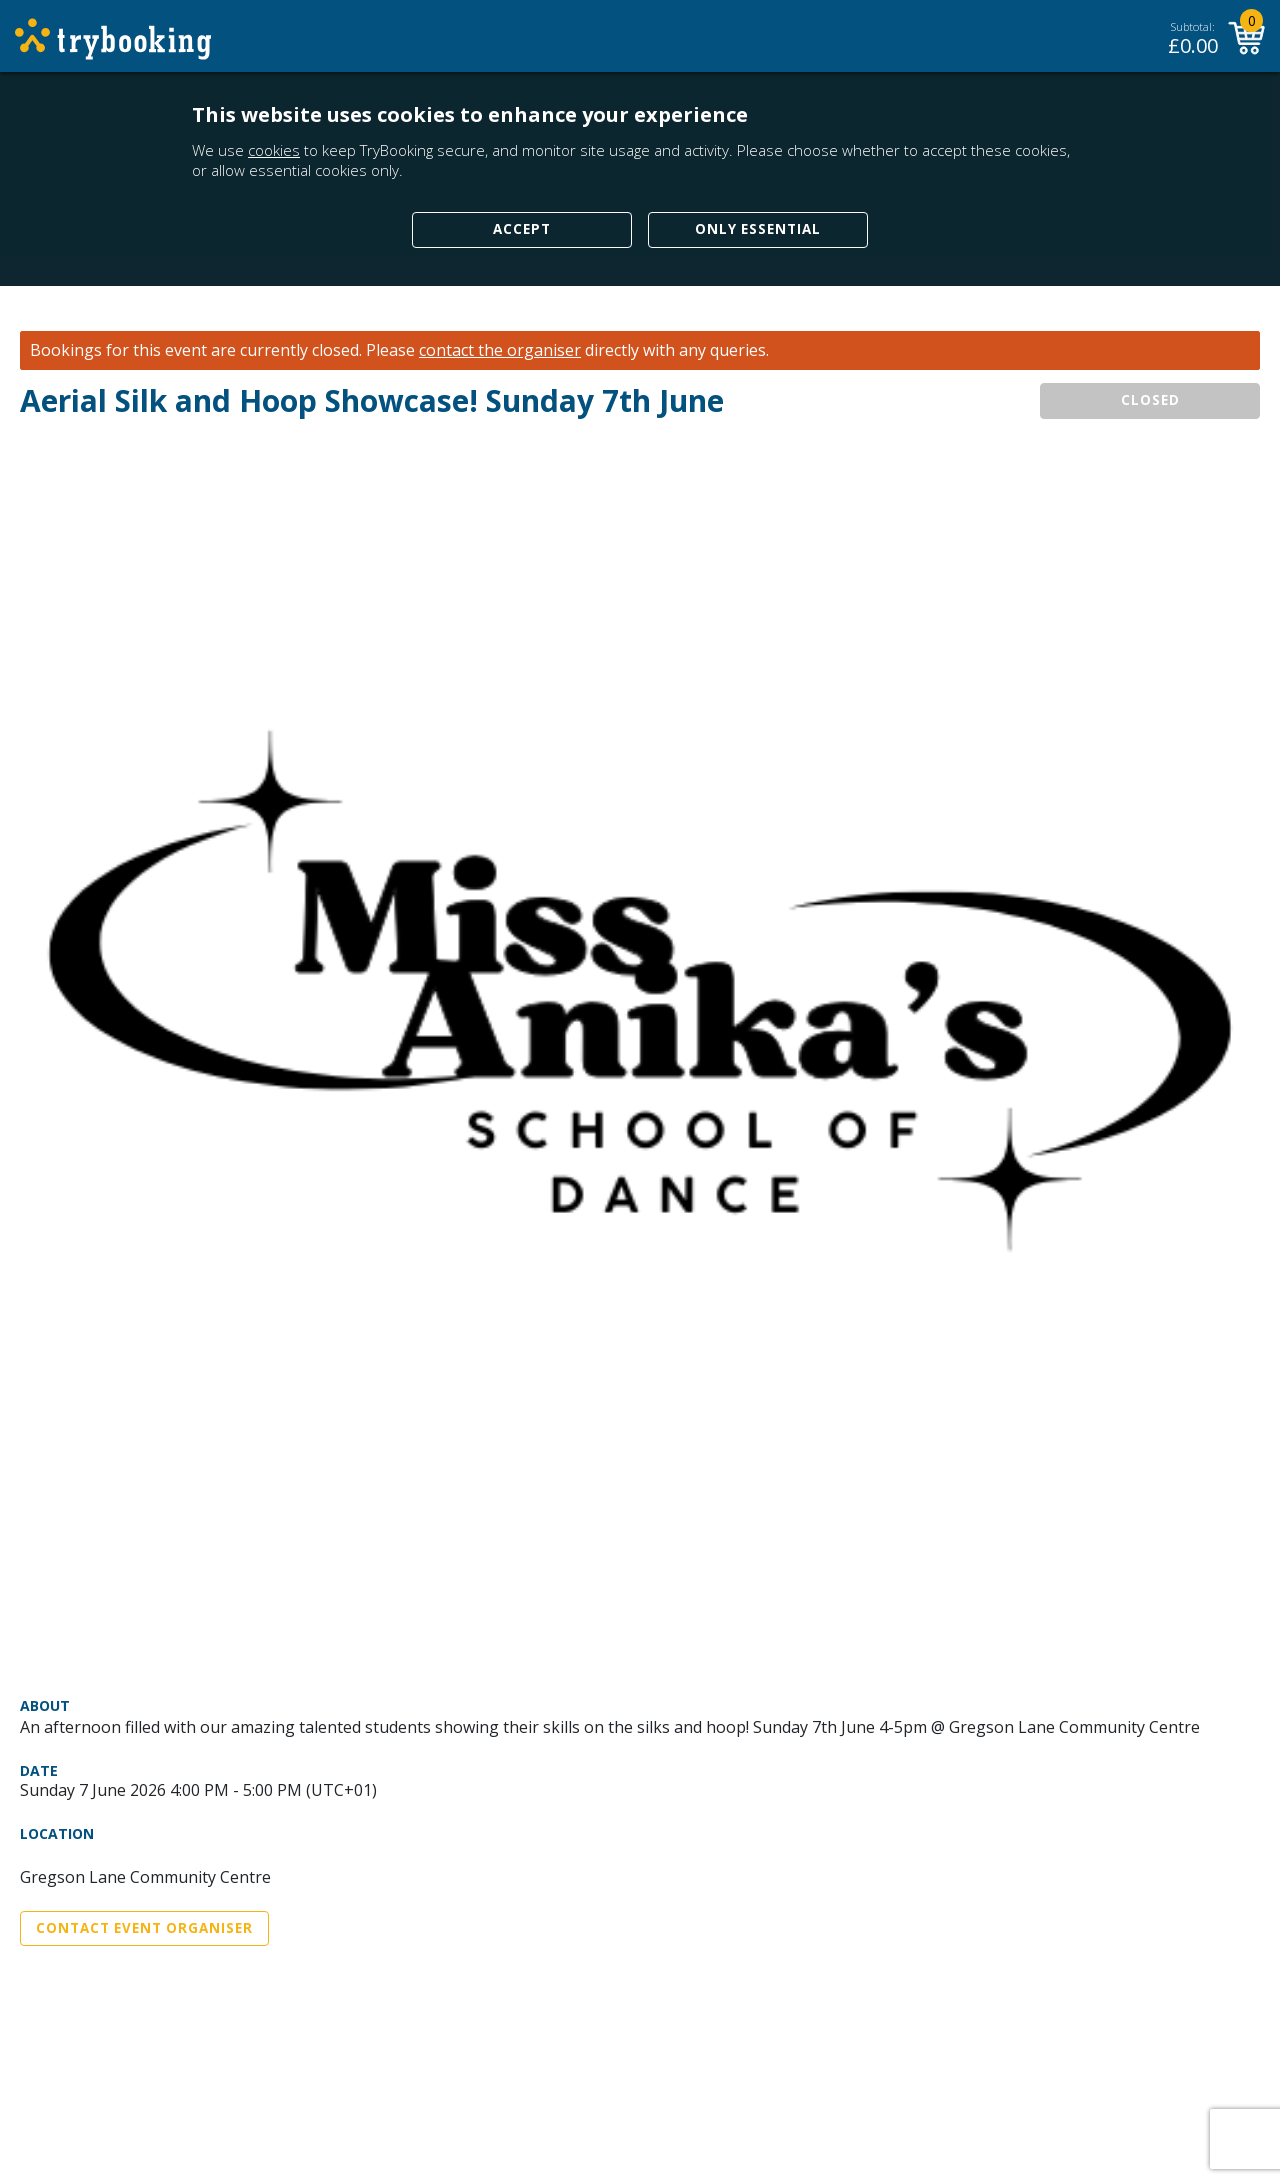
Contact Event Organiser (144, 1928)
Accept (522, 229)
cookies (274, 150)
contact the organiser (500, 350)
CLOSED (1150, 400)
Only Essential (758, 229)
